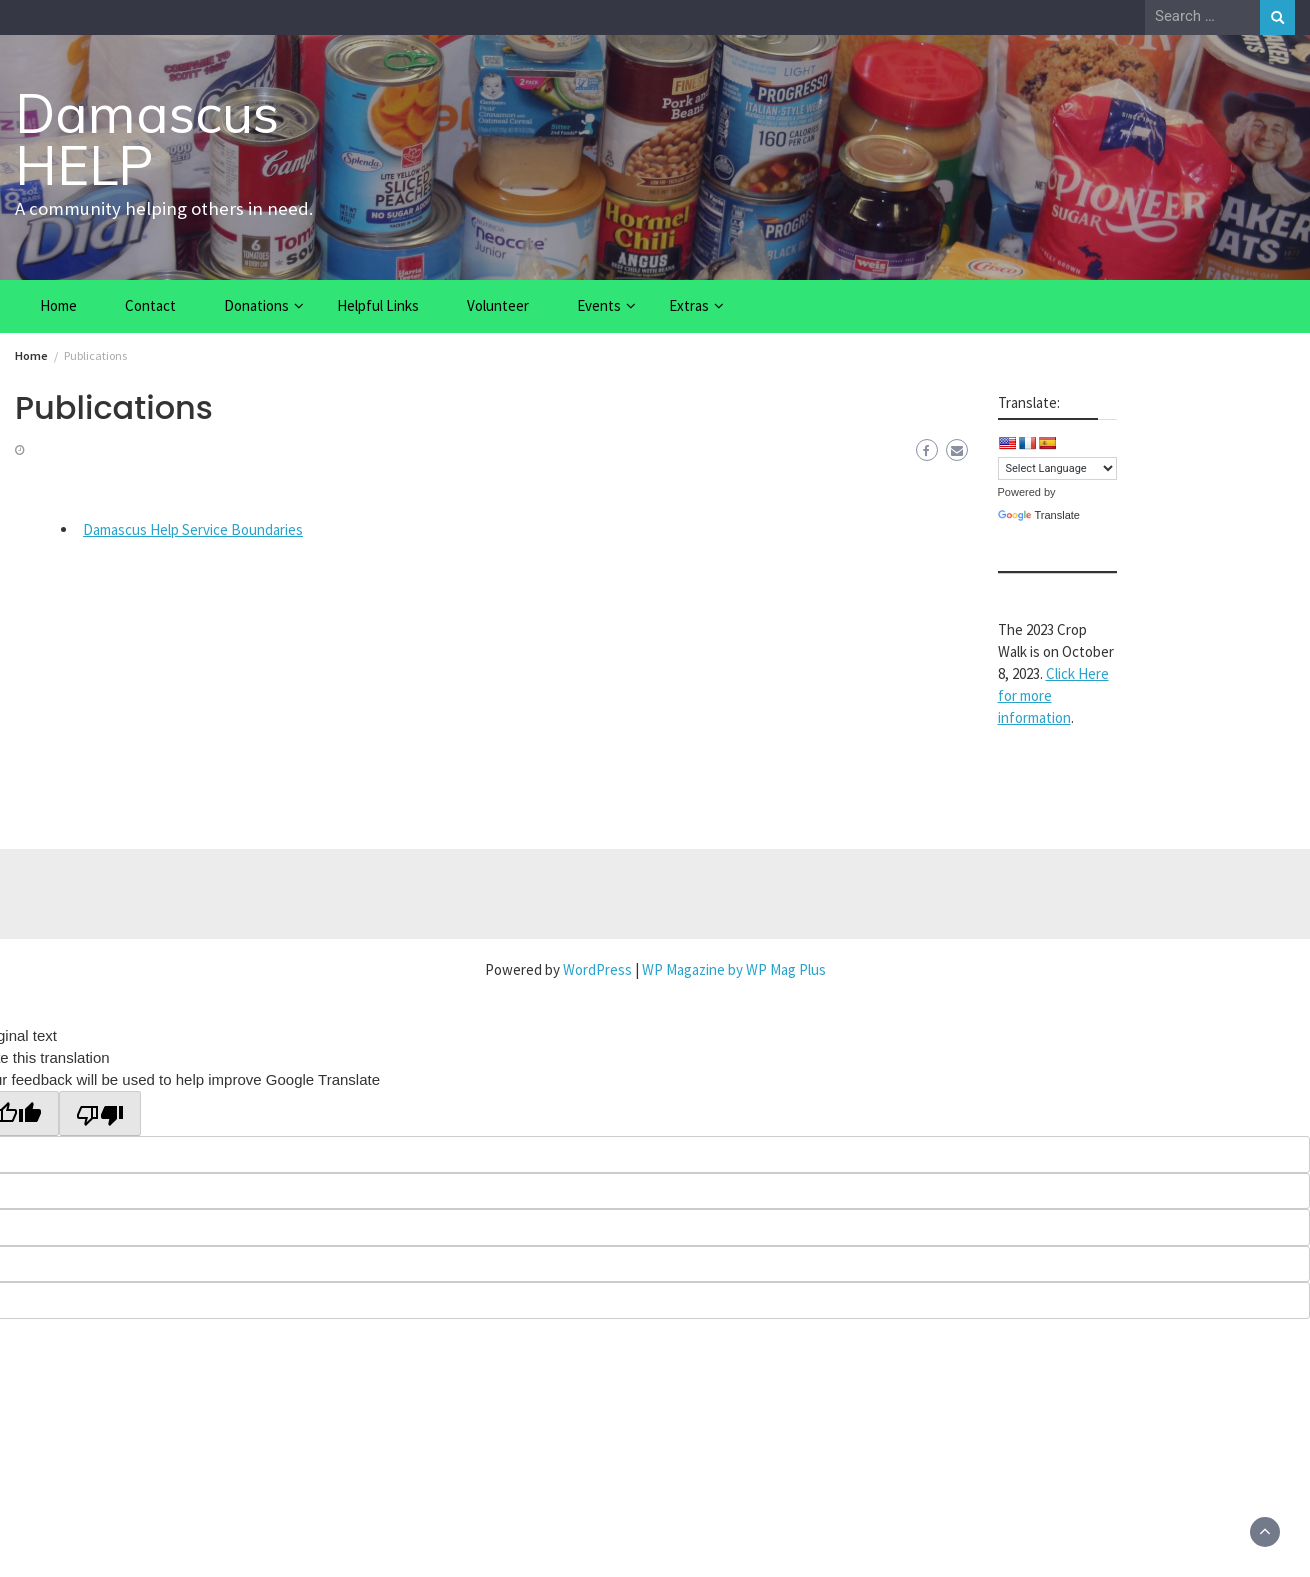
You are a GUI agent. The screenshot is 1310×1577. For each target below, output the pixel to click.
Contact (150, 305)
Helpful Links (378, 305)
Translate (1039, 515)
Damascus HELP (147, 139)
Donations (256, 305)
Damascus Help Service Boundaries (193, 529)
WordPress (597, 969)
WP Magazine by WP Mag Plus (734, 969)
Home (58, 305)
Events (599, 305)
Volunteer (498, 305)
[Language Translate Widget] (1057, 468)
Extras (689, 305)
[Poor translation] (100, 1113)
